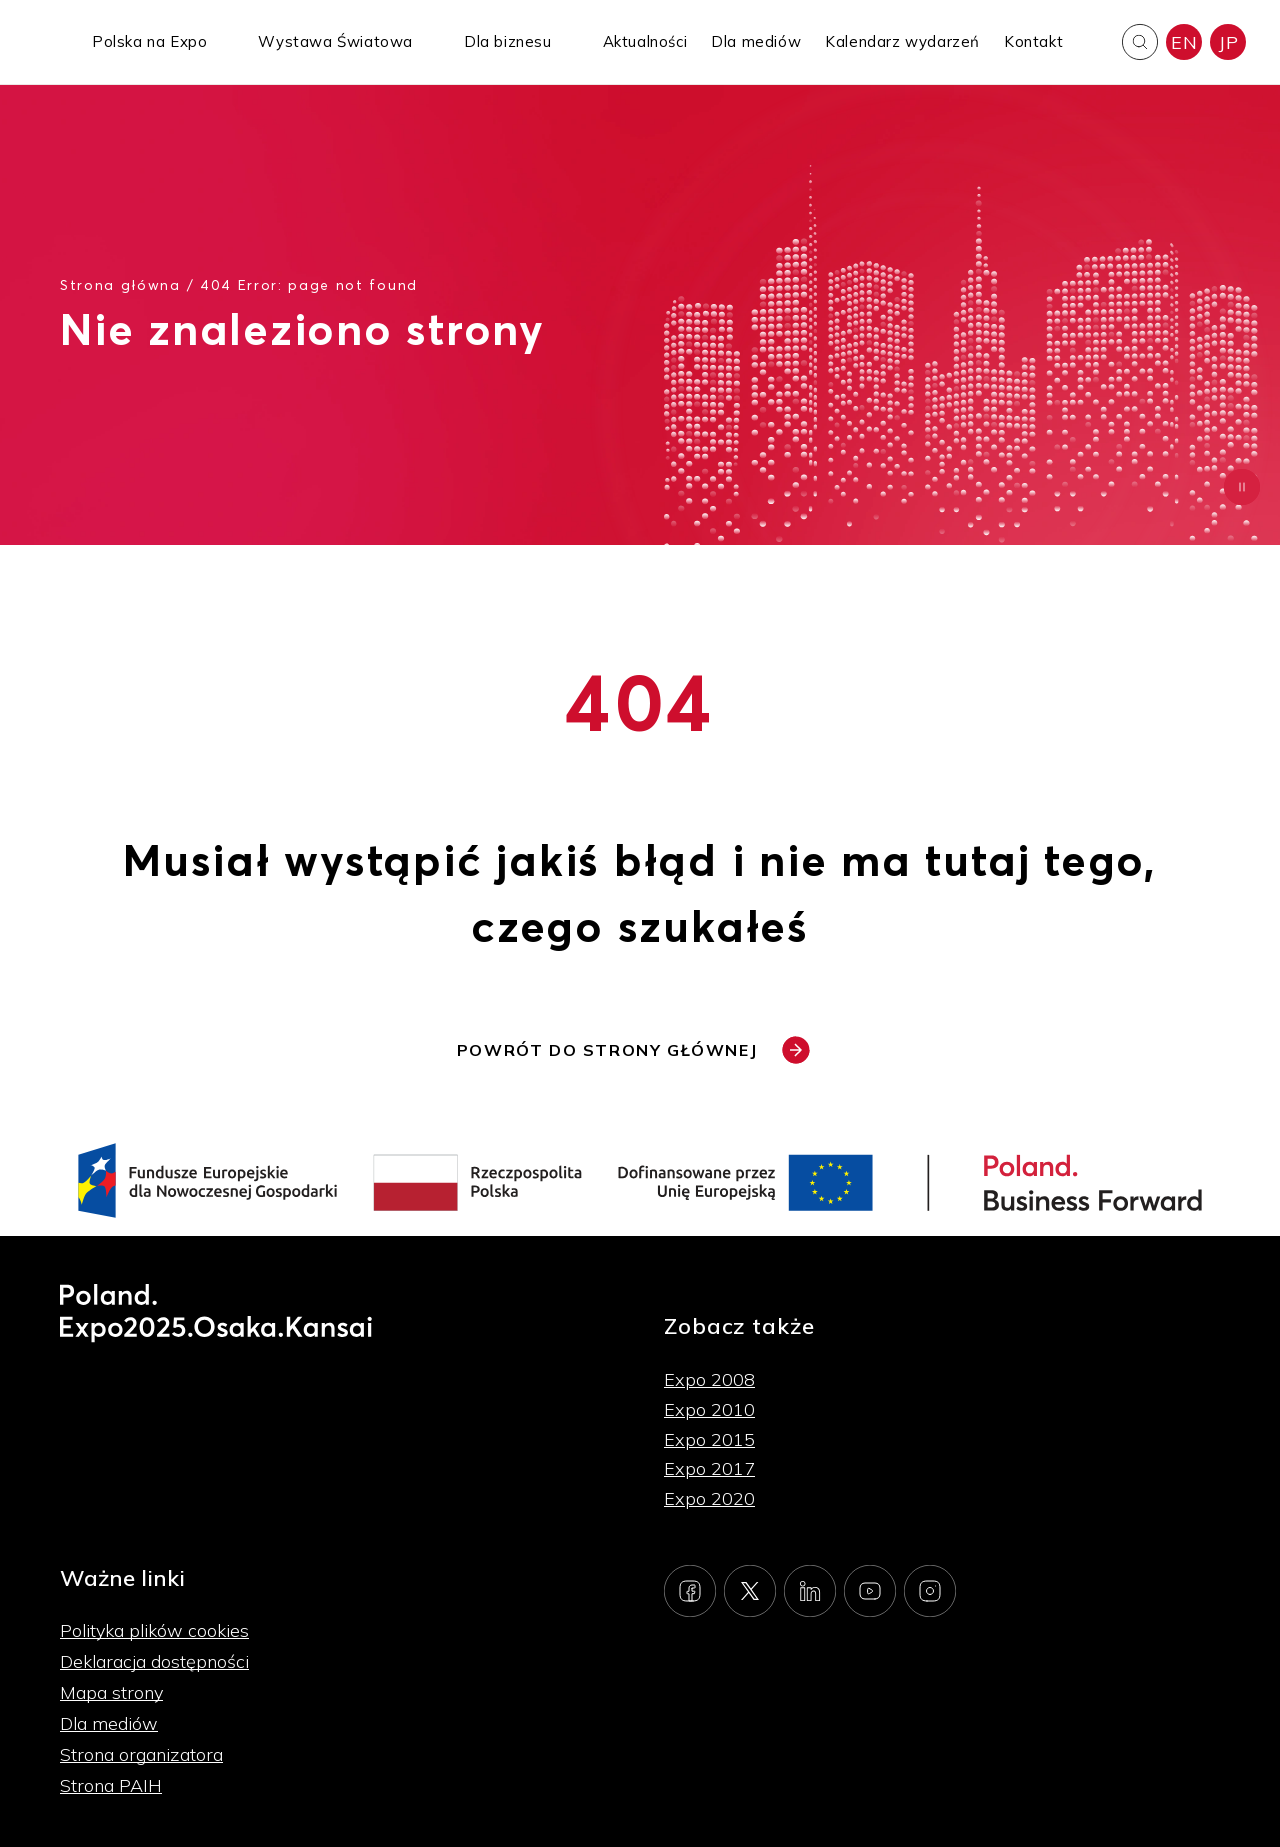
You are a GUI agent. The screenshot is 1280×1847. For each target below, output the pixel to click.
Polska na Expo (149, 41)
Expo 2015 (709, 1439)
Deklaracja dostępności (154, 1661)
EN (1184, 42)
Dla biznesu (508, 41)
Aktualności (645, 41)
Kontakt (1033, 41)
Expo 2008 (709, 1379)
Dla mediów (756, 41)
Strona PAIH (111, 1785)
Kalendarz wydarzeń (902, 41)
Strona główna (120, 284)
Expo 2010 (709, 1409)
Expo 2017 (709, 1468)
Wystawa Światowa (335, 41)
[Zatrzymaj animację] (1242, 487)
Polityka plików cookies (154, 1630)
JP (1228, 42)
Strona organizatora (141, 1754)
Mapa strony (111, 1692)
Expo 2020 (709, 1498)
